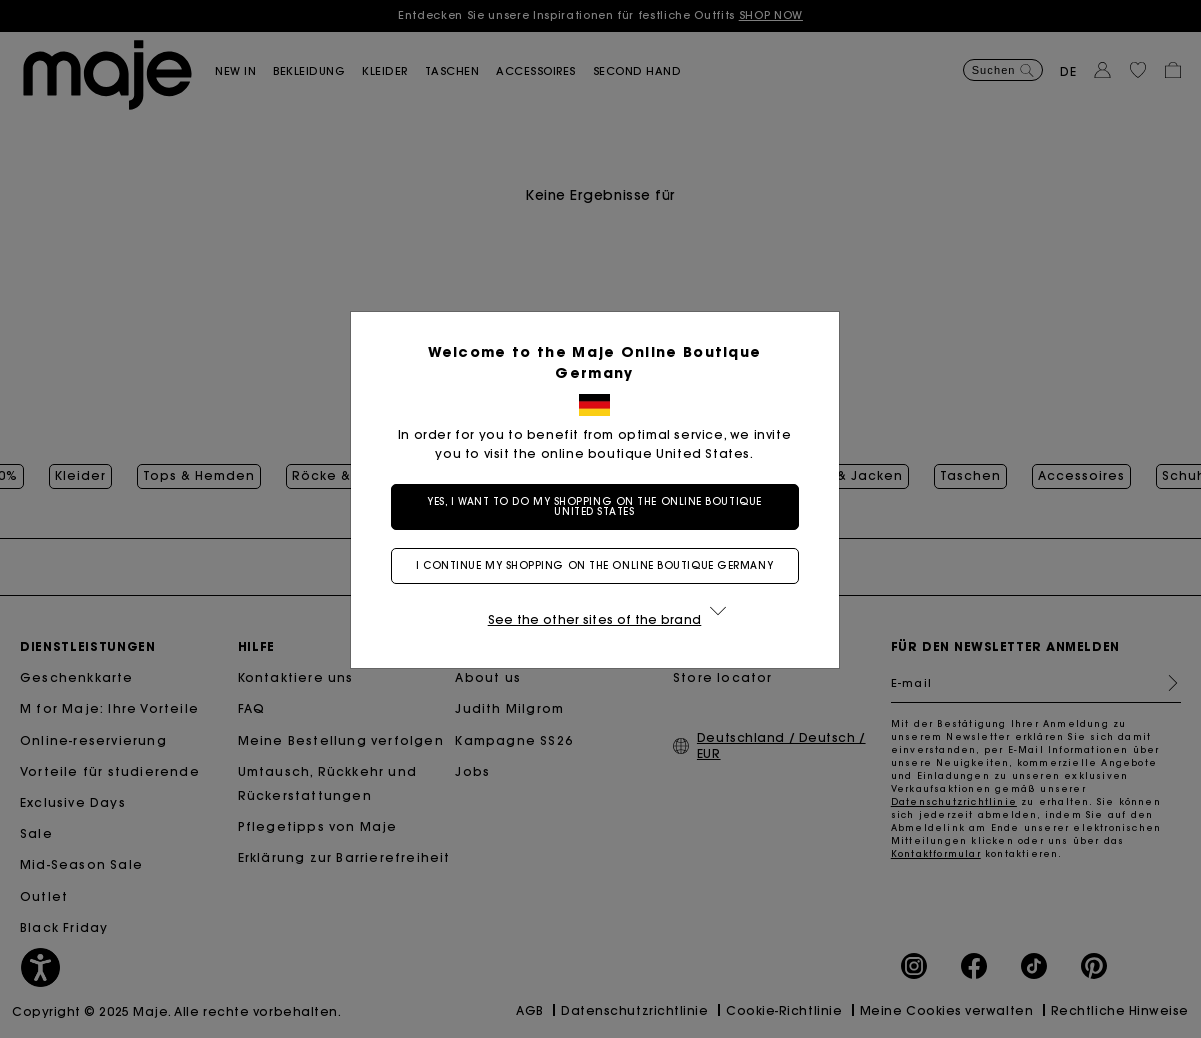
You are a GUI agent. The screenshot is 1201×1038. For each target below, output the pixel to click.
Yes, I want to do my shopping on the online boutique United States (600, 506)
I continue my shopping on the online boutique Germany (600, 565)
